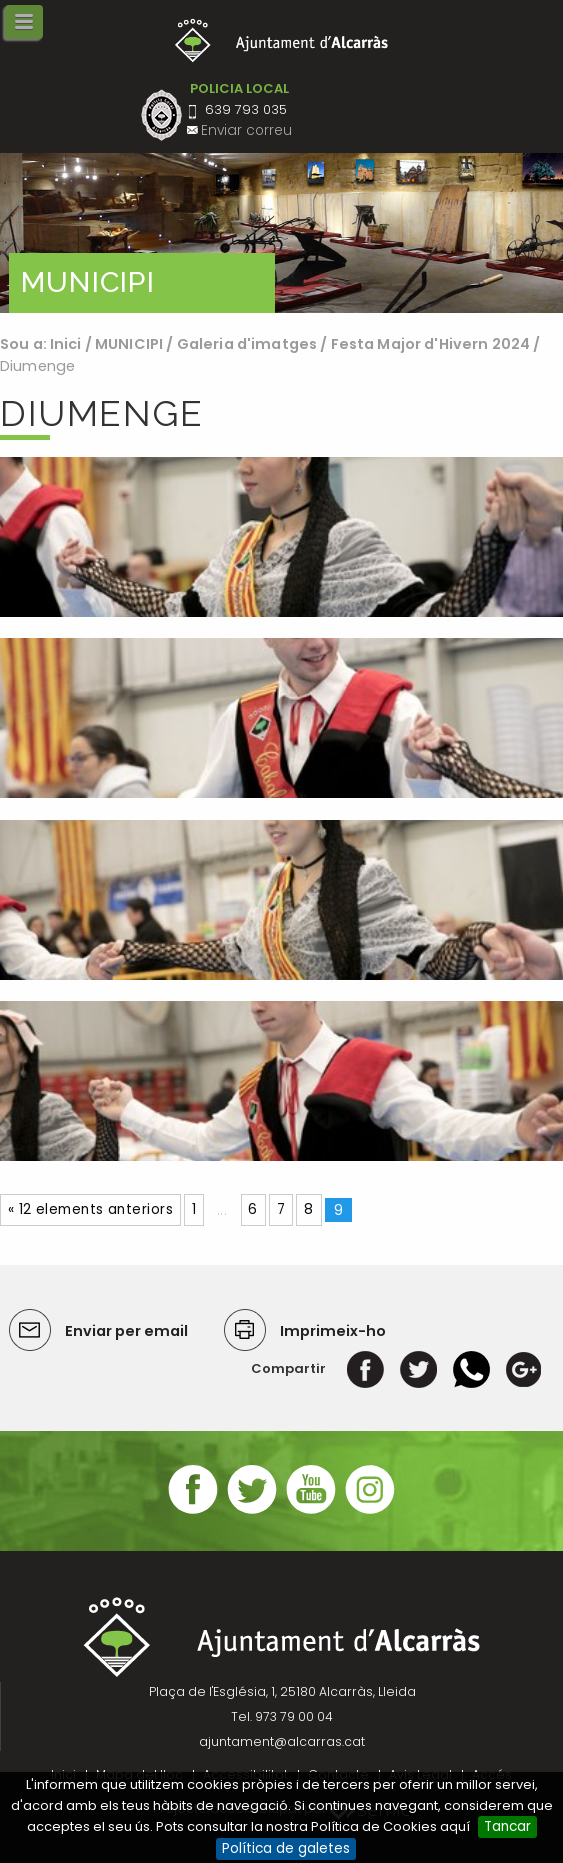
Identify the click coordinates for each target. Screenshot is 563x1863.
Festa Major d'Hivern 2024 (431, 344)
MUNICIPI (129, 344)
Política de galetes (286, 1848)
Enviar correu (246, 130)
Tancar (507, 1826)
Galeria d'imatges (247, 344)
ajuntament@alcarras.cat (282, 1741)
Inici (66, 344)
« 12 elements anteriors (90, 1209)
